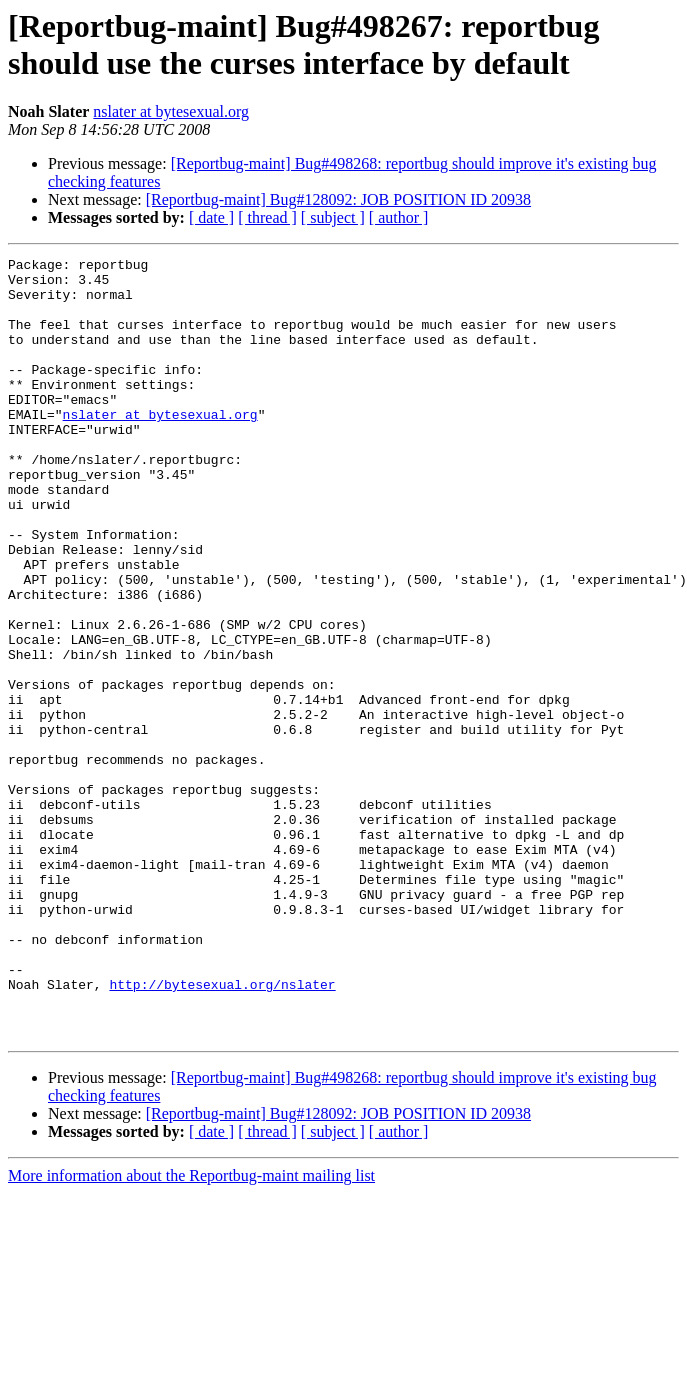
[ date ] (211, 217)
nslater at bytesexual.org (171, 111)
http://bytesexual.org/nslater (222, 1131)
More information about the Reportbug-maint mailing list (191, 1331)
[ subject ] (333, 217)
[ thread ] (267, 217)
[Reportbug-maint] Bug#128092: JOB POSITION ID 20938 (338, 199)
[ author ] (399, 217)
